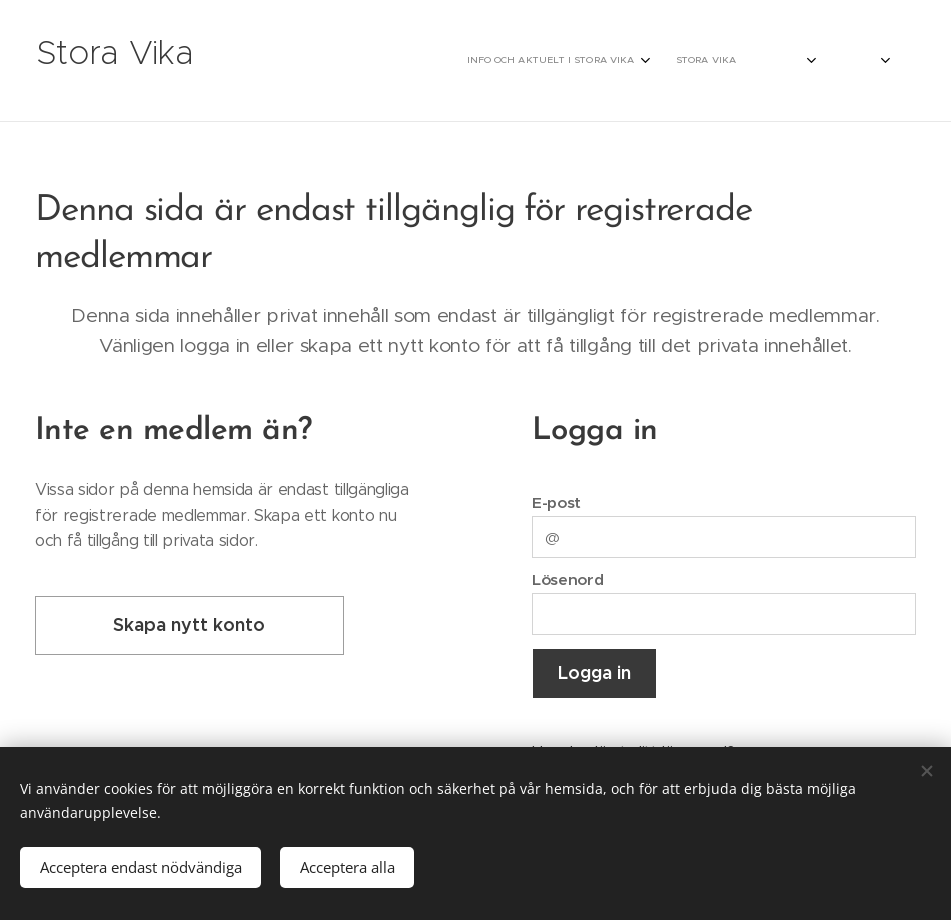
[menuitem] (704, 61)
